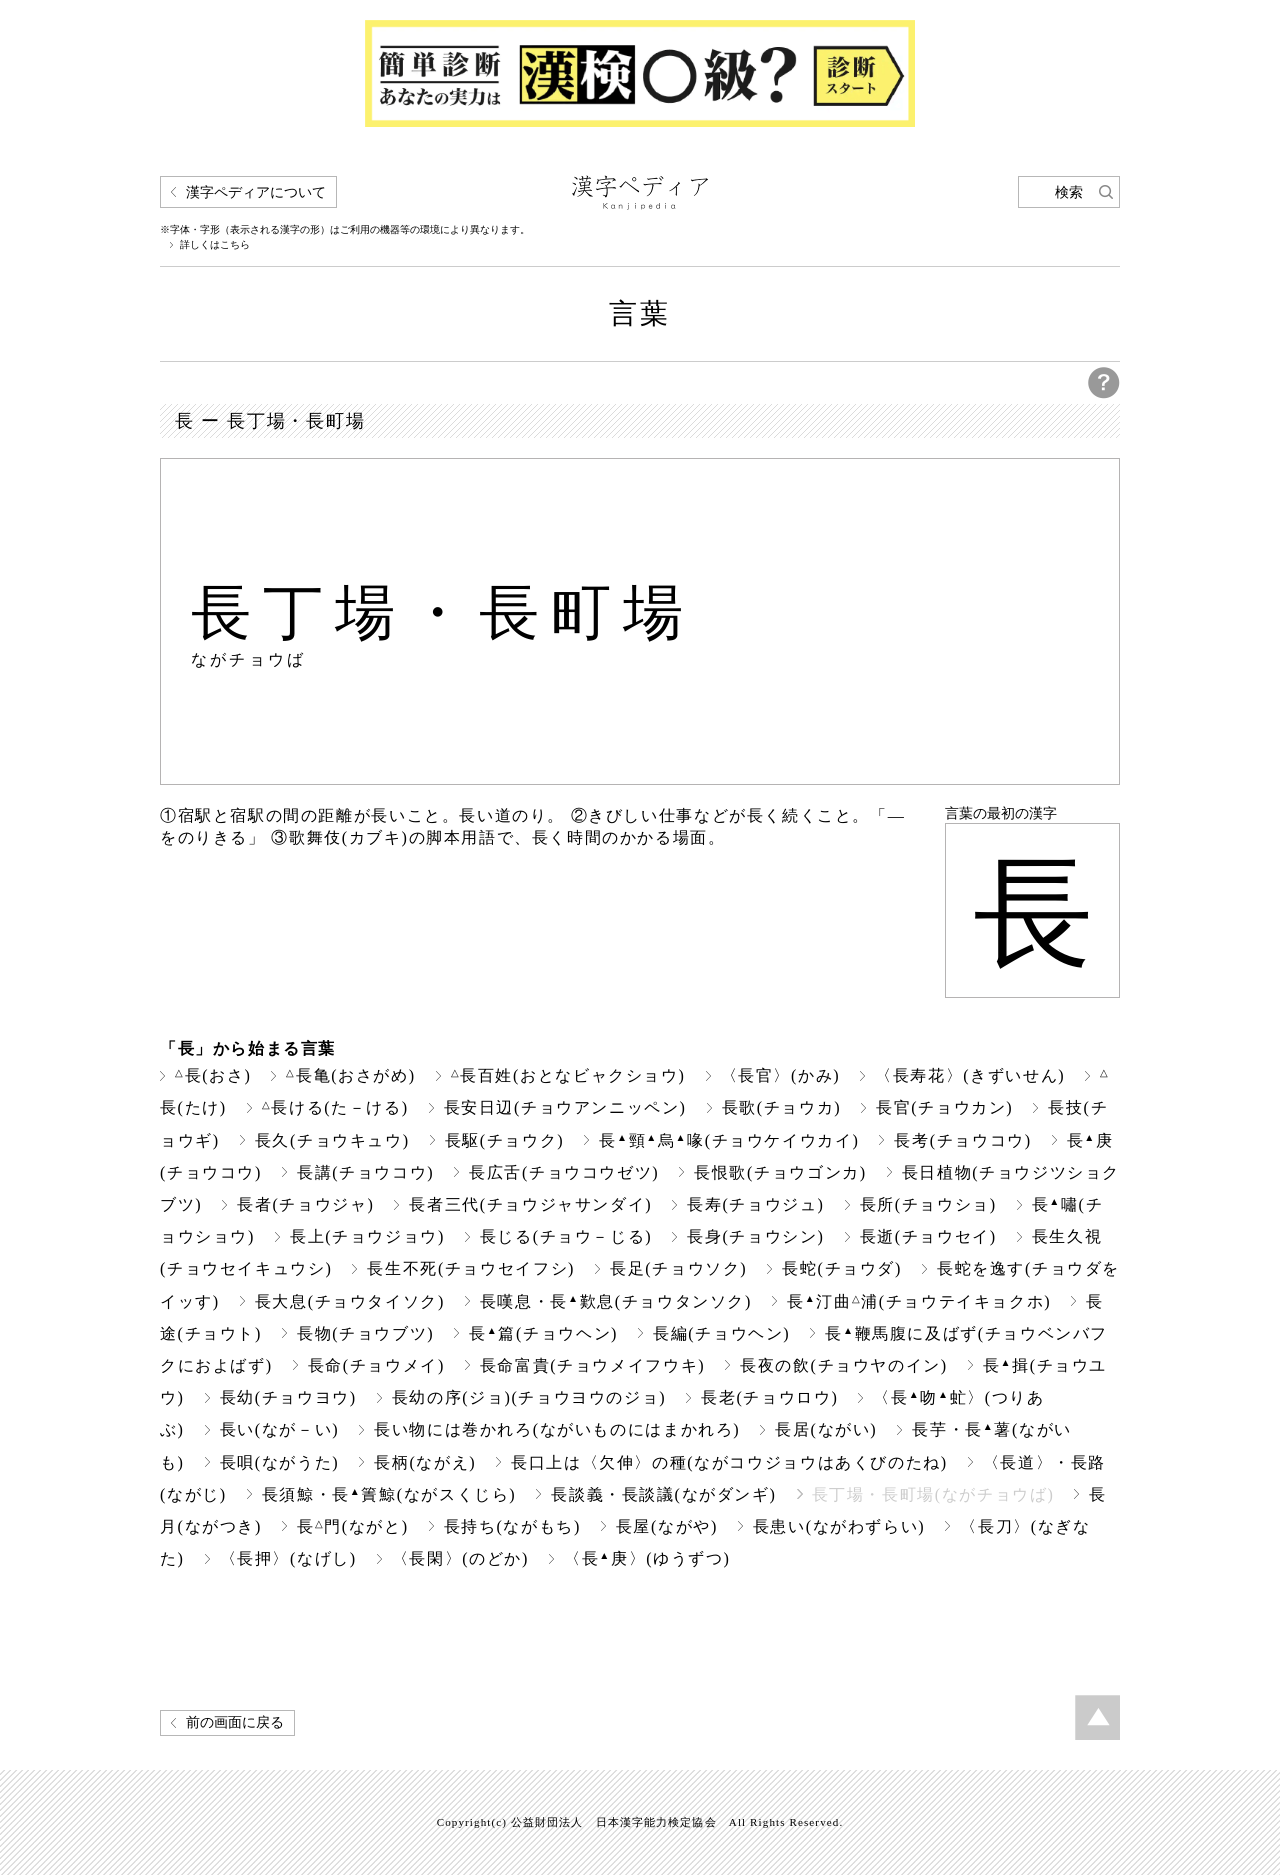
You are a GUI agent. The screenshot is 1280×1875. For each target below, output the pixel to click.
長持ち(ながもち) (512, 1526)
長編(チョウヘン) (721, 1333)
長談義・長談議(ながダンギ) (663, 1494)
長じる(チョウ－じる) (566, 1236)
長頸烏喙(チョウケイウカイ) (729, 1140)
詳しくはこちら (215, 245)
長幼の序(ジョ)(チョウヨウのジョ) (529, 1397)
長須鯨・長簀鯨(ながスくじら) (389, 1494)
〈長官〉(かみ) (781, 1075)
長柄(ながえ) (425, 1462)
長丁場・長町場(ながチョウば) (933, 1494)
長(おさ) (213, 1075)
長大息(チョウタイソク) (350, 1301)
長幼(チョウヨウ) (288, 1397)
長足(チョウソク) (678, 1268)
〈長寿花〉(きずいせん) (970, 1075)
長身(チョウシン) (755, 1236)
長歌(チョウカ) (782, 1107)
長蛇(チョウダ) (842, 1268)
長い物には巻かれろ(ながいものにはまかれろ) (557, 1429)
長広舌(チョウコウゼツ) (564, 1172)
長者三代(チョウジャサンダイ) (530, 1204)
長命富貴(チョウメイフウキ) (592, 1365)
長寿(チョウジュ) (755, 1204)
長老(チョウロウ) (769, 1397)
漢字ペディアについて (256, 192)
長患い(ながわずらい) (839, 1526)
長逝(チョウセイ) (928, 1236)
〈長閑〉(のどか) (460, 1558)
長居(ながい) (826, 1429)
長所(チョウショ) (928, 1204)
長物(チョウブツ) (365, 1333)
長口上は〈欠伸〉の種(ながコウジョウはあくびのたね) (729, 1462)
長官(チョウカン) (944, 1107)
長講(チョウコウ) (365, 1172)
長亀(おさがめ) (350, 1075)
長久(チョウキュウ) (332, 1140)
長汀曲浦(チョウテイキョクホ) (919, 1301)
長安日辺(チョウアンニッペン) (565, 1107)
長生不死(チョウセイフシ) (471, 1268)
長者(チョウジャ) (305, 1204)
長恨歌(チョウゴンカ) (780, 1172)
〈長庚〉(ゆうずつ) (647, 1558)
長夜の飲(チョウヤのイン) (844, 1365)
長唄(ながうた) (280, 1462)
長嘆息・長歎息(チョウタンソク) (616, 1301)
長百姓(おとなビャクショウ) (568, 1075)
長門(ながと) (353, 1526)
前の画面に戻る (235, 1722)
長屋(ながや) (667, 1526)
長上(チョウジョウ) (367, 1236)
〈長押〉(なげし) (288, 1558)
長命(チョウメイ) (376, 1365)
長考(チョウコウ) (962, 1140)
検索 (1069, 192)
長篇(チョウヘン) (543, 1333)
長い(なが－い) (280, 1429)
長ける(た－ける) (335, 1107)
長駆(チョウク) (505, 1140)
